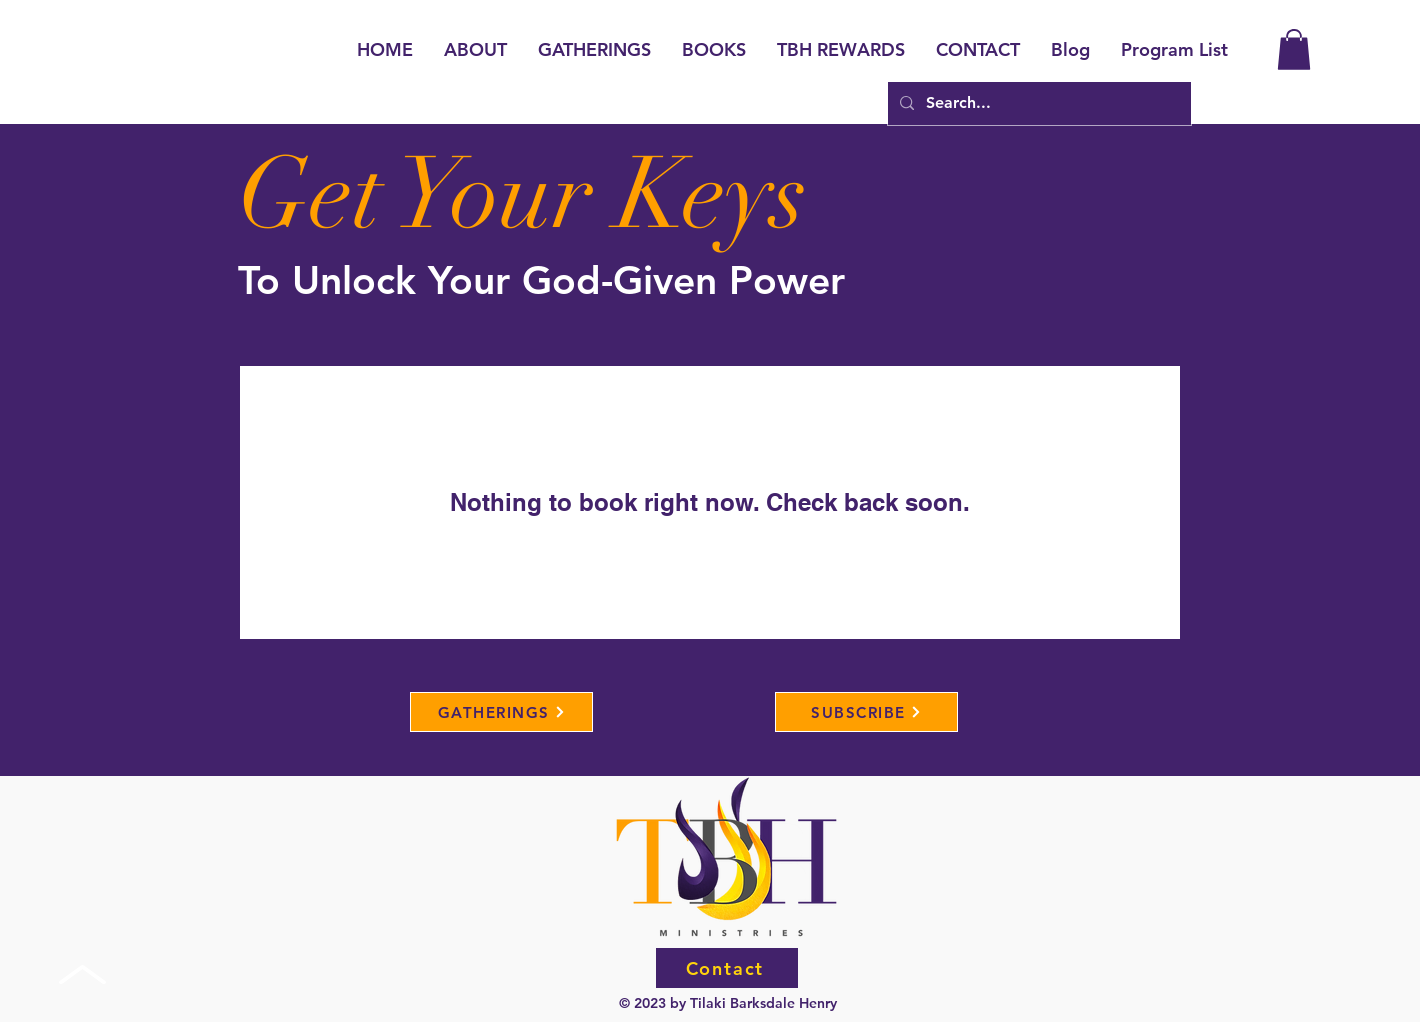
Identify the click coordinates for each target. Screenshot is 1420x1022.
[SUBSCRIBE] (866, 712)
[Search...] (1037, 103)
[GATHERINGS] (501, 712)
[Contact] (727, 968)
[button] (1294, 49)
